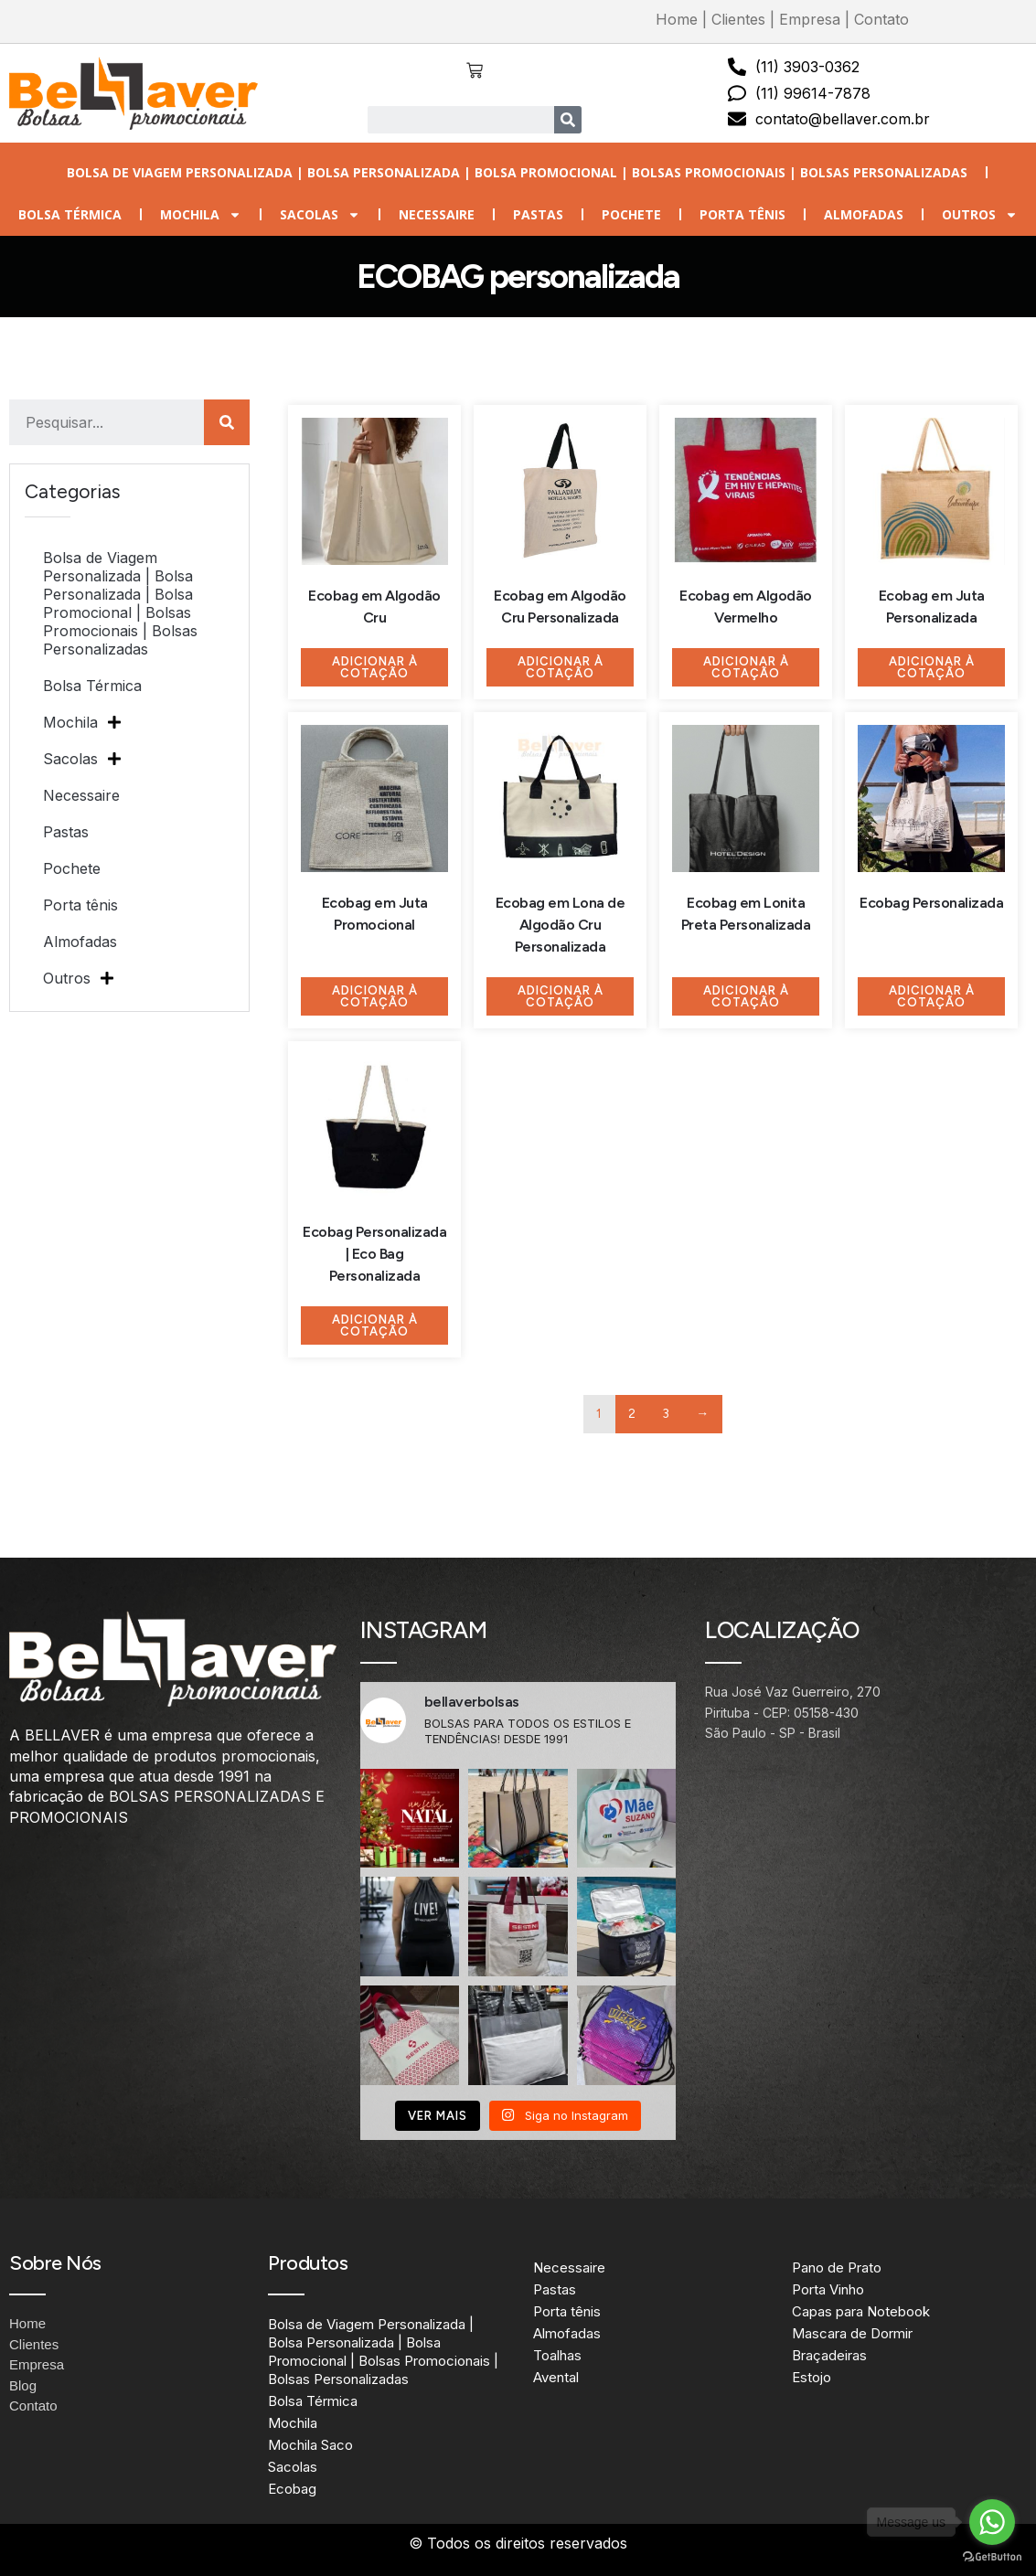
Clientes (738, 19)
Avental (556, 2377)
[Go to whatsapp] (992, 2522)
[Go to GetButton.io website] (992, 2557)
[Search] (568, 119)
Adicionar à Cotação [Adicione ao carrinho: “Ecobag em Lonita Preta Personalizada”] (746, 996)
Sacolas (320, 214)
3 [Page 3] (666, 1413)
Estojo (811, 2377)
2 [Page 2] (632, 1413)
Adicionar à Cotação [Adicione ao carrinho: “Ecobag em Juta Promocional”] (375, 996)
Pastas (538, 214)
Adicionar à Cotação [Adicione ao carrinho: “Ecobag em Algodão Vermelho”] (746, 667)
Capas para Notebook (861, 2311)
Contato (881, 19)
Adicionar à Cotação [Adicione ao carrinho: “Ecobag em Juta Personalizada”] (932, 667)
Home (677, 19)
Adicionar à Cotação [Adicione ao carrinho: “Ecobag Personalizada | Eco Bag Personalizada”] (375, 1325)
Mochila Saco (310, 2445)
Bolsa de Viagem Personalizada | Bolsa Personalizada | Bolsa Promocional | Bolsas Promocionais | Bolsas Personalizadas (517, 172)
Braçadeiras (829, 2355)
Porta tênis (742, 214)
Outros (980, 214)
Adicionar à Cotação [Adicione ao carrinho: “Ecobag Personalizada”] (932, 996)
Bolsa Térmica (70, 214)
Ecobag (292, 2488)
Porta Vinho (828, 2289)
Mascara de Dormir (852, 2333)
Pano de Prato (836, 2267)
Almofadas (863, 214)
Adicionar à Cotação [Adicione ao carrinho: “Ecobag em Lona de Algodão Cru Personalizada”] (560, 996)
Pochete (631, 214)
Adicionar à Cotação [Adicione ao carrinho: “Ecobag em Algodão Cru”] (375, 667)
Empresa (809, 19)
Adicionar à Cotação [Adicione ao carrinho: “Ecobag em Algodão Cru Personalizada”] (560, 667)
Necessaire (437, 214)
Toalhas (557, 2355)
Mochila (200, 214)
